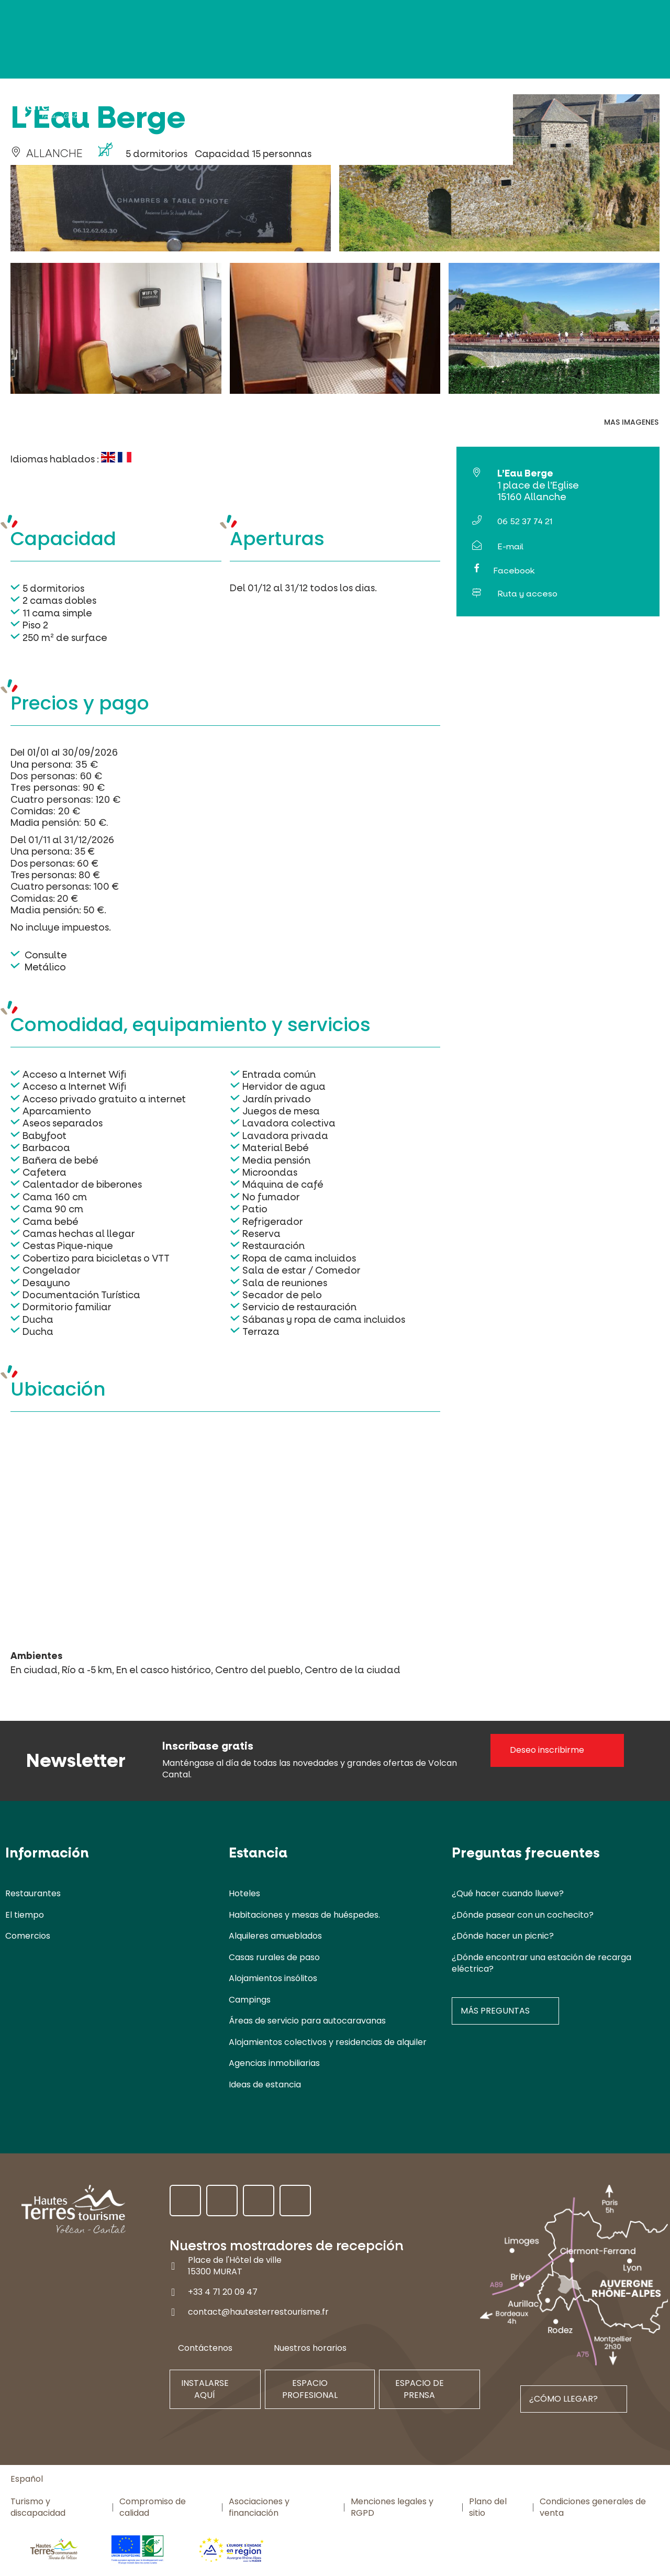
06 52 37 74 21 (525, 521)
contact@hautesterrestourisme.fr (258, 2312)
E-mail (510, 546)
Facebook (513, 570)
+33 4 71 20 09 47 (223, 2292)
